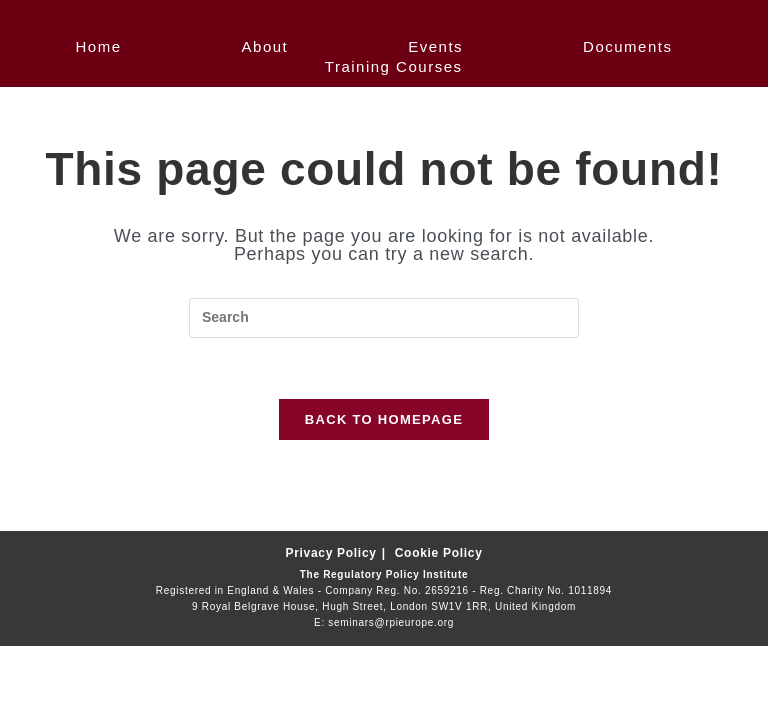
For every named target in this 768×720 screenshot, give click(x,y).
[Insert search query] (384, 318)
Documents (627, 46)
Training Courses (394, 66)
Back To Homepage (384, 419)
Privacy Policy (330, 553)
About (265, 46)
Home (99, 46)
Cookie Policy (439, 553)
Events (435, 46)
